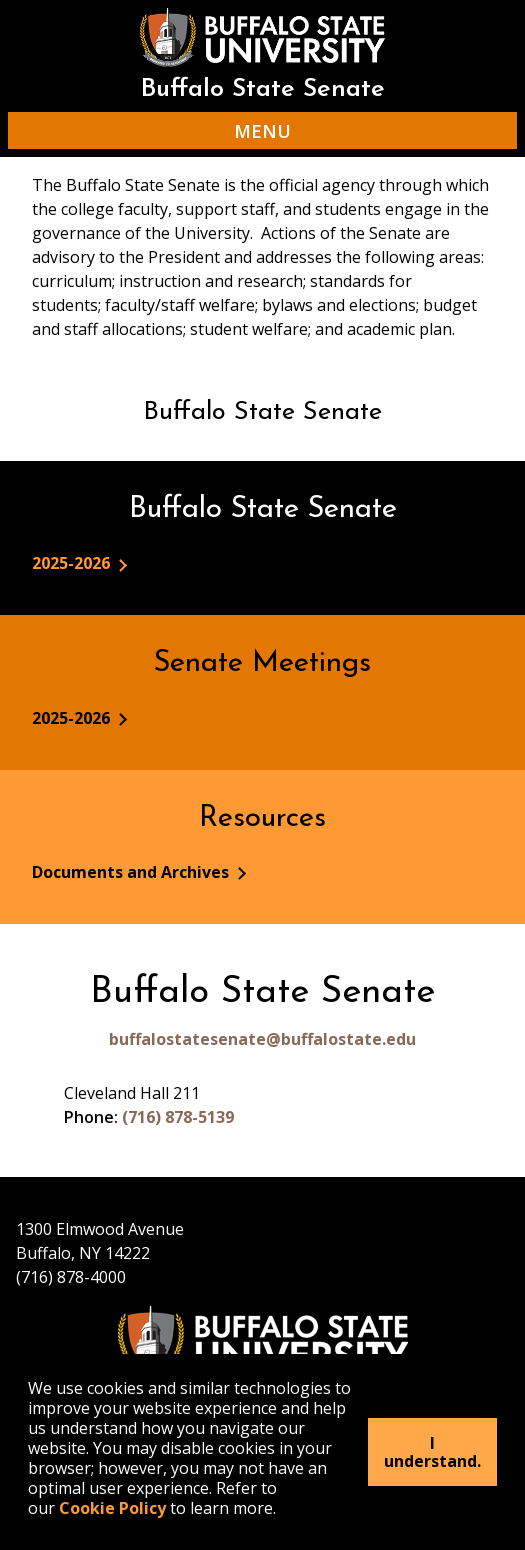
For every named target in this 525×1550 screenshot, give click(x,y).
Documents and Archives (132, 872)
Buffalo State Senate (262, 89)
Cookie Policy (112, 1508)
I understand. (432, 1452)
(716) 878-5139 (178, 1117)
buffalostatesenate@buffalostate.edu (262, 1039)
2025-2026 (73, 563)
